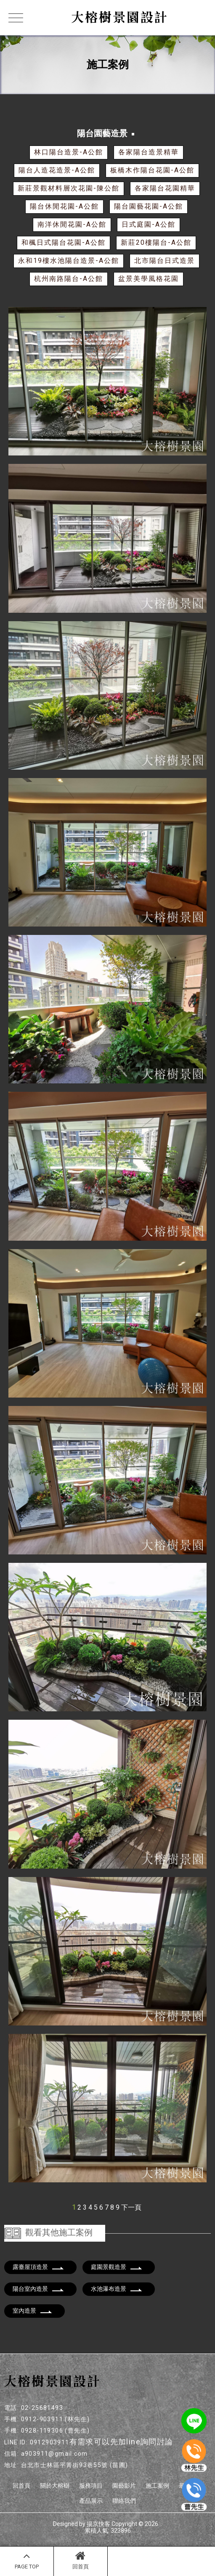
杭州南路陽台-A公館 (68, 279)
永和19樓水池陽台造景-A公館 (68, 261)
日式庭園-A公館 (148, 224)
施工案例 (157, 2485)
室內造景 (32, 2310)
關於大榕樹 (54, 2485)
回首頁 (80, 2560)
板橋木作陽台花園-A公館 (152, 170)
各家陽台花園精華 (165, 188)
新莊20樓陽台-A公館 (156, 242)
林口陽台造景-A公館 (68, 152)
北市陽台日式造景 (164, 261)
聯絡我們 (124, 2500)
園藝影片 (124, 2485)
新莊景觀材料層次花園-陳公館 (68, 188)
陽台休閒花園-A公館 (64, 206)
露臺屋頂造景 (38, 2267)
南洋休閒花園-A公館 (71, 224)
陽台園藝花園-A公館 (148, 206)
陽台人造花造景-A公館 (57, 170)
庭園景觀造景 (116, 2267)
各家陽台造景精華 (148, 152)
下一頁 (131, 2207)
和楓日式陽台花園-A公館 (63, 242)
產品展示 (91, 2500)
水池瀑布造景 (116, 2288)
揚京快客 (98, 2523)
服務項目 (91, 2485)
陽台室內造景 (38, 2288)
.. (160, 2523)
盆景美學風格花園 (148, 279)
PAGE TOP (26, 2560)
